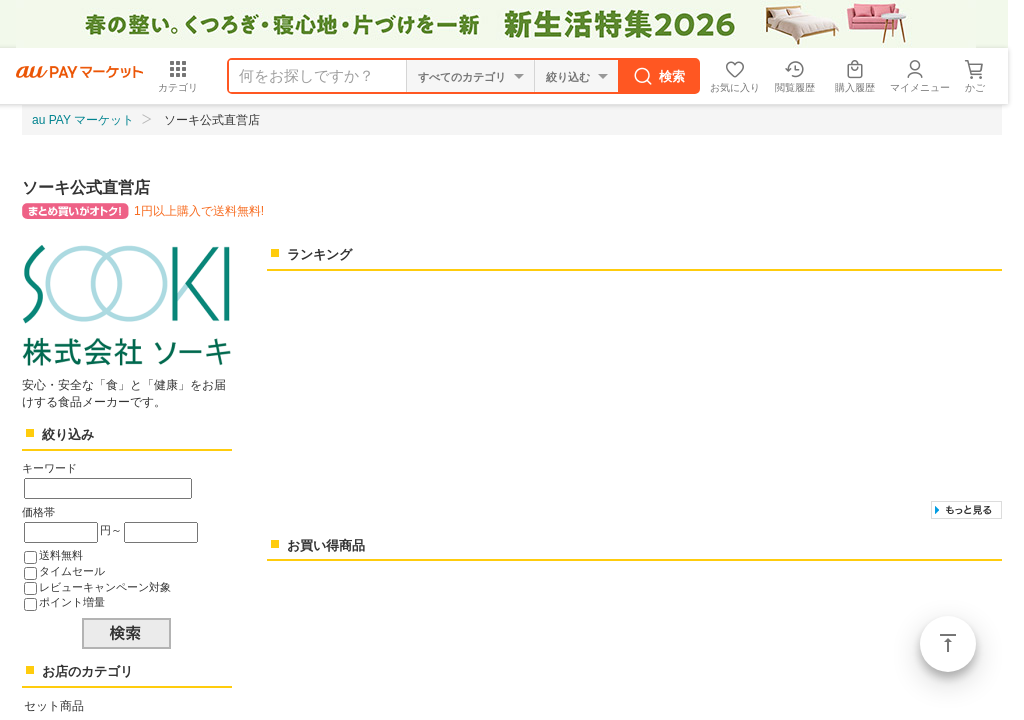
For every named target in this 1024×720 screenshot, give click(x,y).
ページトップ (948, 644)
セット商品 (54, 706)
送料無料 (61, 555)
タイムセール (72, 571)
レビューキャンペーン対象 (105, 587)
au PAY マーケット (83, 120)
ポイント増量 (72, 602)
